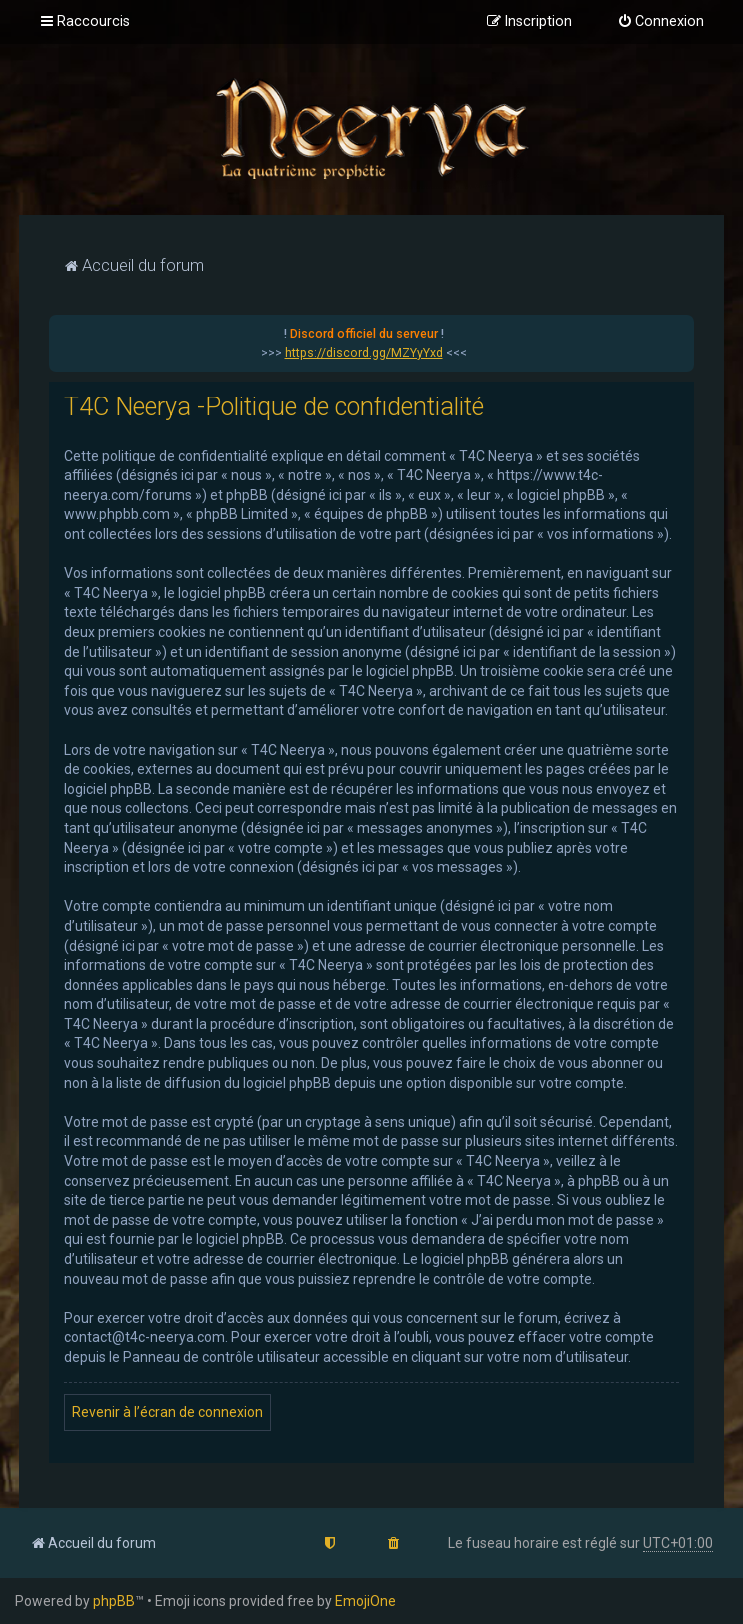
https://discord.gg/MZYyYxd (364, 353)
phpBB (114, 1601)
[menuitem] (660, 22)
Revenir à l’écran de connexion (167, 1412)
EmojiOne (365, 1601)
